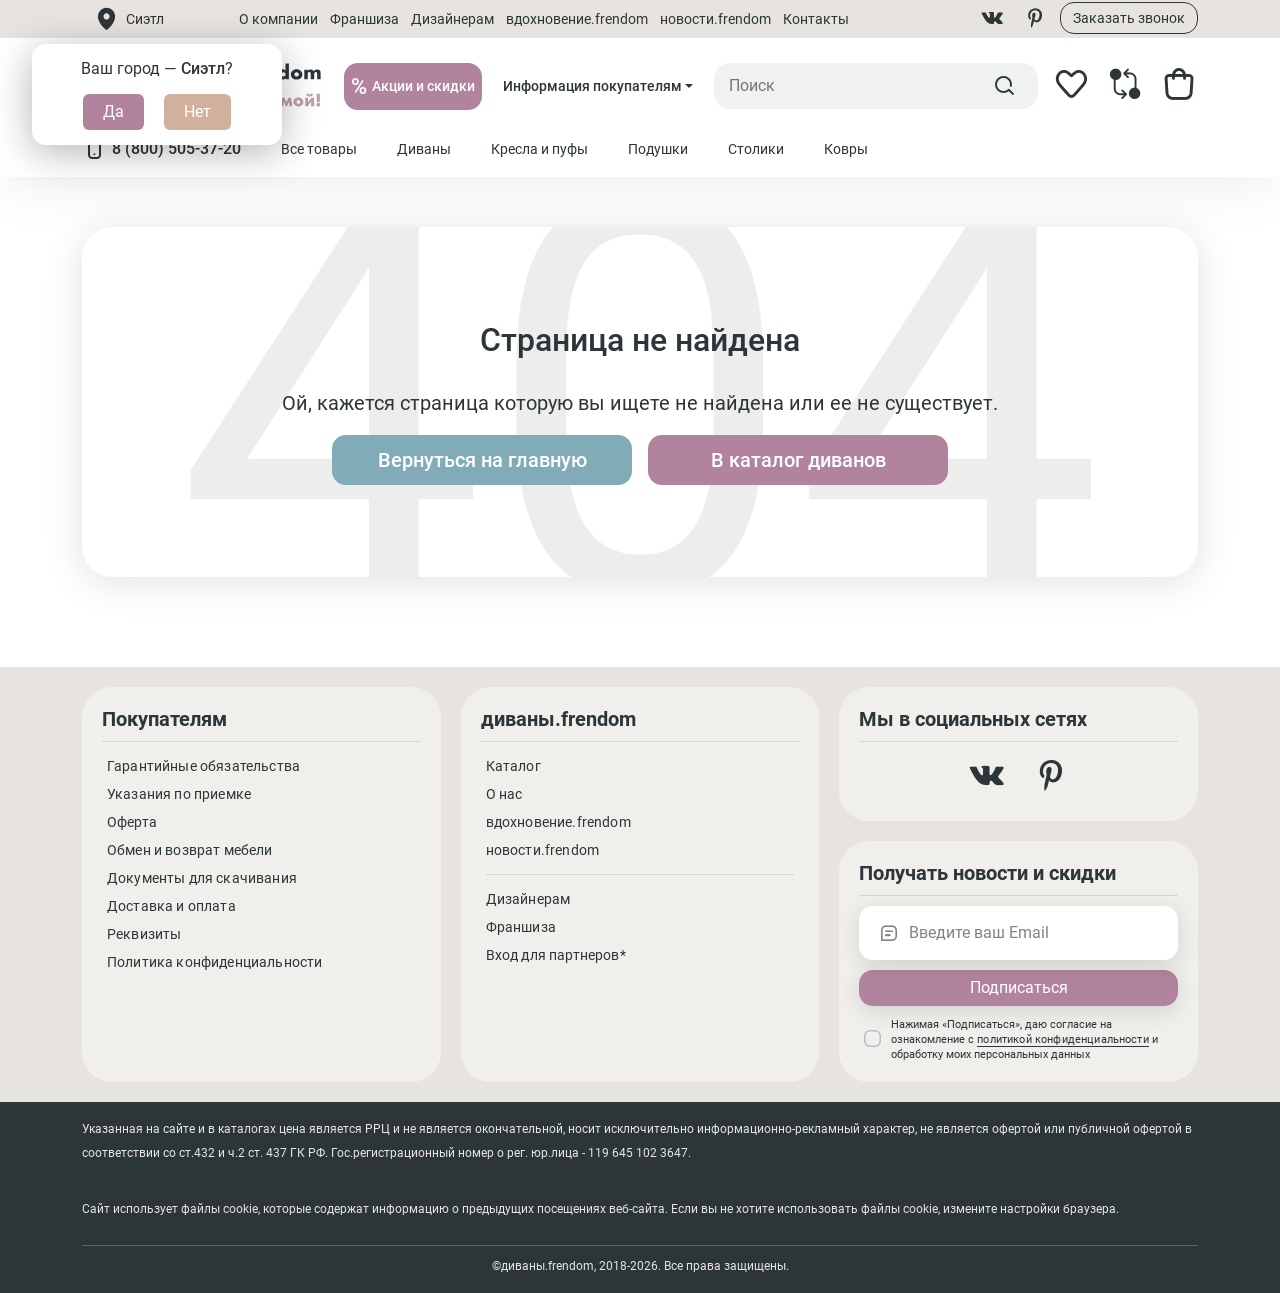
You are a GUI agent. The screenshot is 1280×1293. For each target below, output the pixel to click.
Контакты (816, 19)
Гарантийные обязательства (203, 766)
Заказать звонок (1129, 18)
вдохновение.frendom (577, 19)
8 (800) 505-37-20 (161, 149)
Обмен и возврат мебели (190, 850)
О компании (278, 19)
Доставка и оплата (171, 906)
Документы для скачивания (202, 878)
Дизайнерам (452, 19)
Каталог (513, 766)
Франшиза (364, 19)
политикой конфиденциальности (1062, 1039)
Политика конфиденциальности (214, 962)
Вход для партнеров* (556, 955)
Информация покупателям (592, 86)
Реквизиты (144, 934)
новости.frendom (715, 19)
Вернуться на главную (482, 460)
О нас (504, 794)
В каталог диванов (798, 460)
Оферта (132, 822)
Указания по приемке (179, 794)
